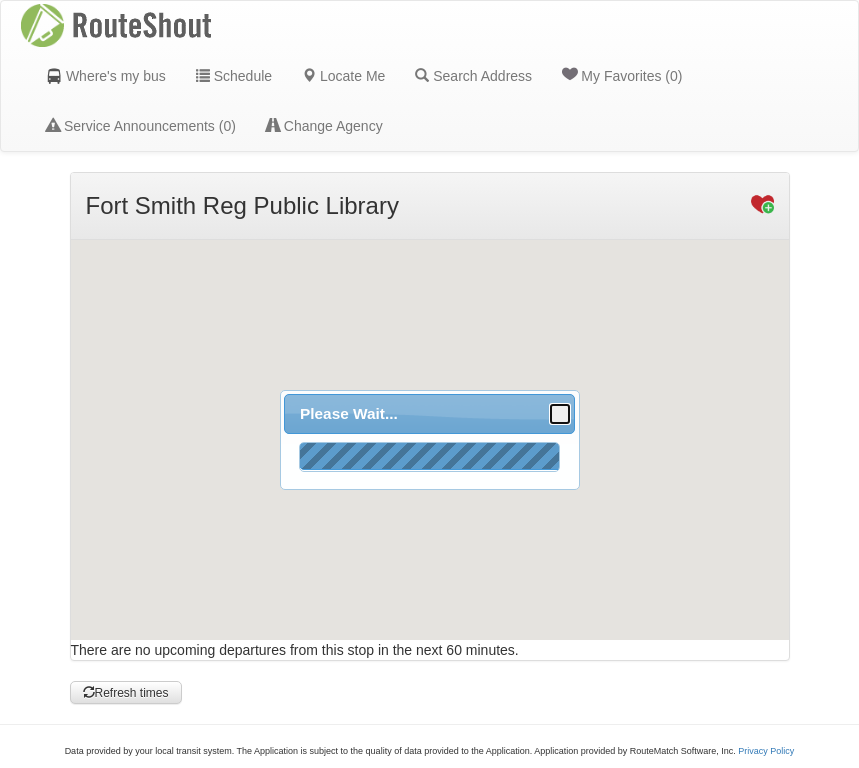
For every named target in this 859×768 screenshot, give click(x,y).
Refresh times (126, 693)
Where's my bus (106, 76)
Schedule (234, 76)
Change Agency (324, 126)
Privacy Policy (766, 751)
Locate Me (343, 76)
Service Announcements (141, 126)
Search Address (473, 76)
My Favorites (622, 75)
